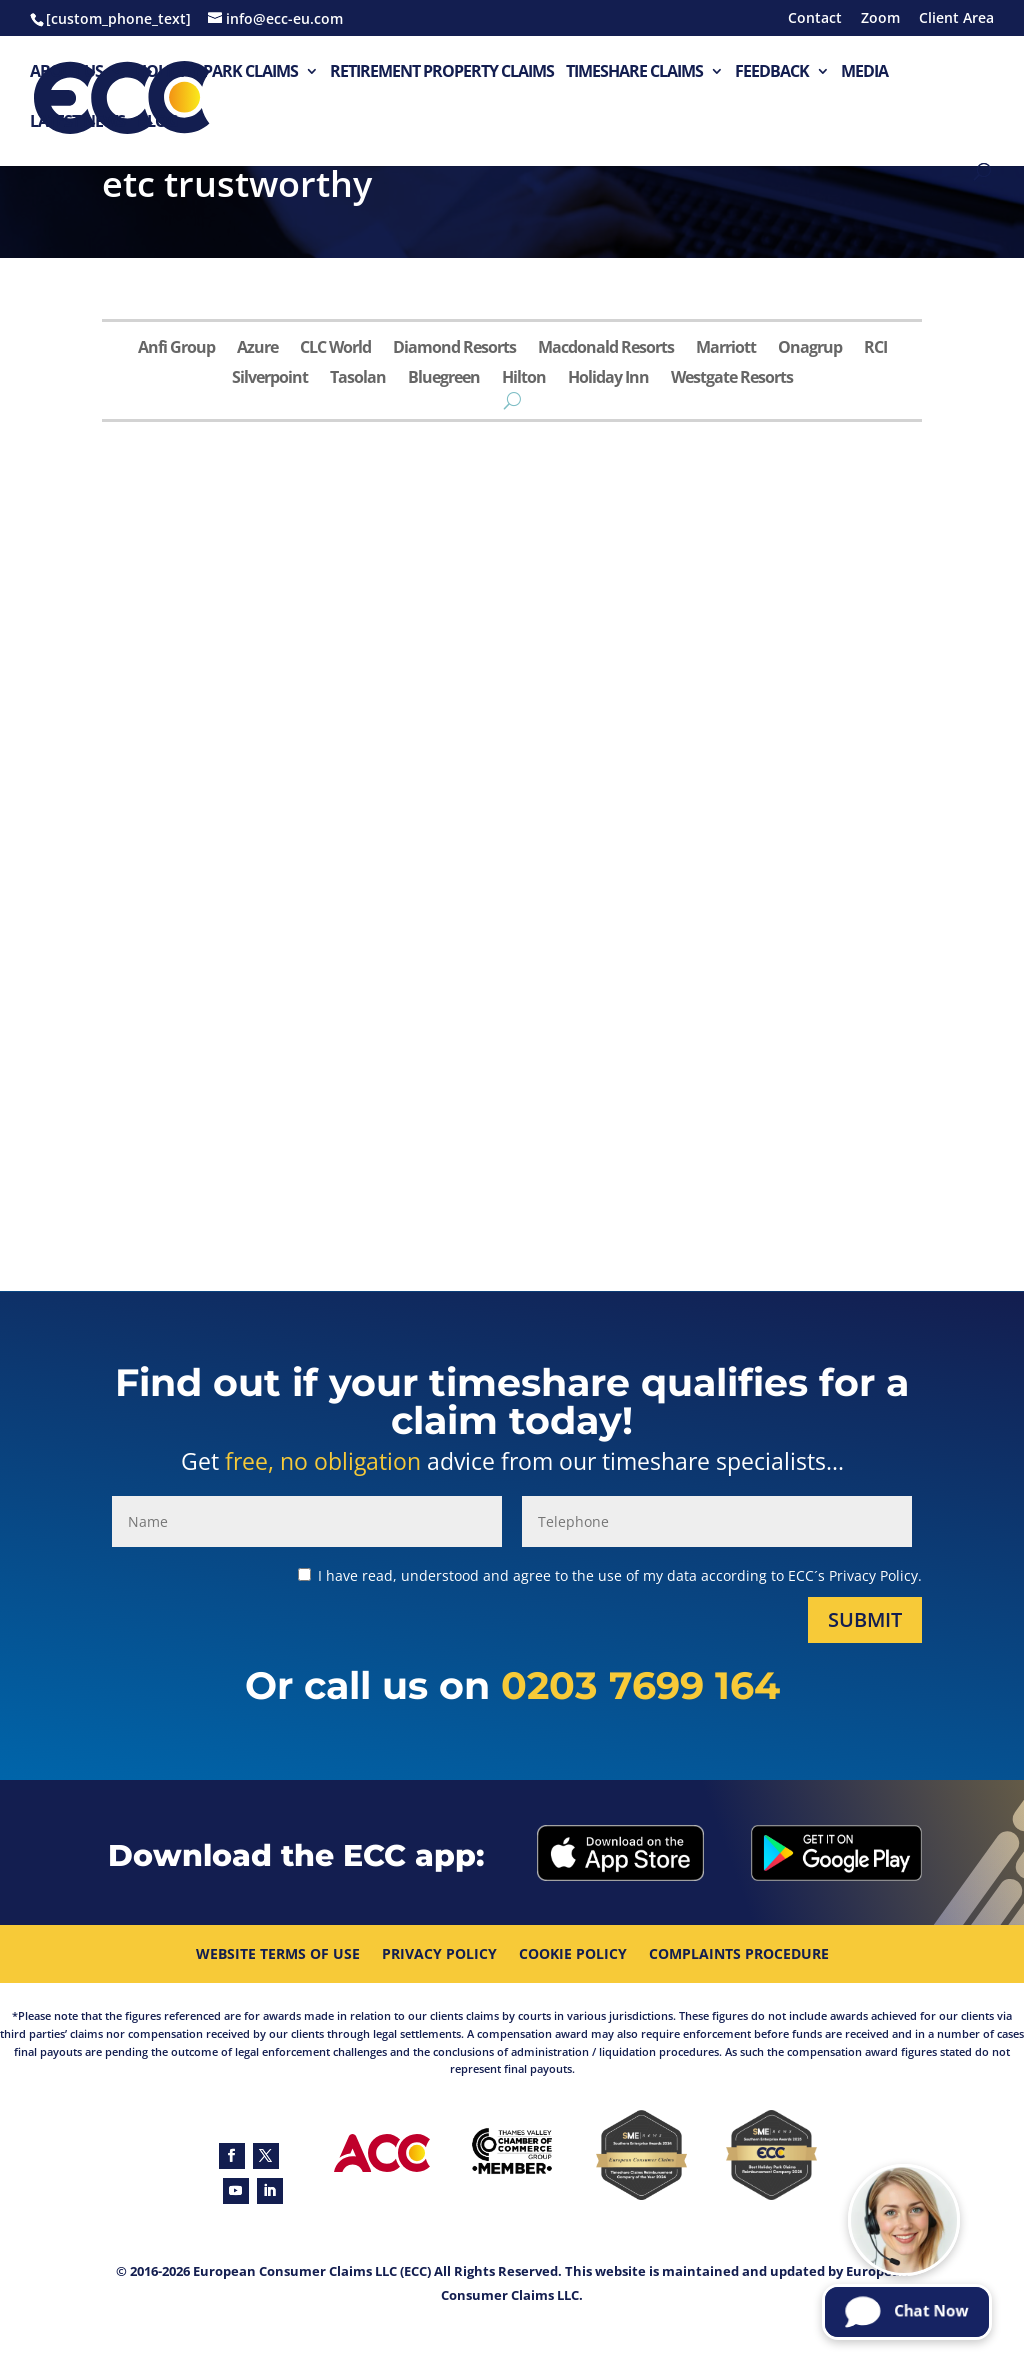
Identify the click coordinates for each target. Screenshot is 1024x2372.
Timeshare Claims (634, 72)
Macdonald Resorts (606, 349)
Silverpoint (270, 379)
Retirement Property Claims (442, 72)
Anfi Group (176, 349)
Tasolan (358, 379)
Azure (257, 349)
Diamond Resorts (454, 349)
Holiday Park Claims (216, 72)
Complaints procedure (739, 1955)
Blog (157, 122)
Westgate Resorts (732, 379)
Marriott (726, 349)
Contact (815, 19)
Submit (865, 1619)
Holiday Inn (608, 379)
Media (864, 72)
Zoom (880, 19)
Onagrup (810, 349)
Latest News (77, 122)
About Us (66, 72)
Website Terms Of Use (278, 1955)
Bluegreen (444, 379)
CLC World (335, 349)
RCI (875, 349)
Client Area (956, 19)
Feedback (772, 72)
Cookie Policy (573, 1955)
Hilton (524, 379)
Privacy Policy (439, 1955)
